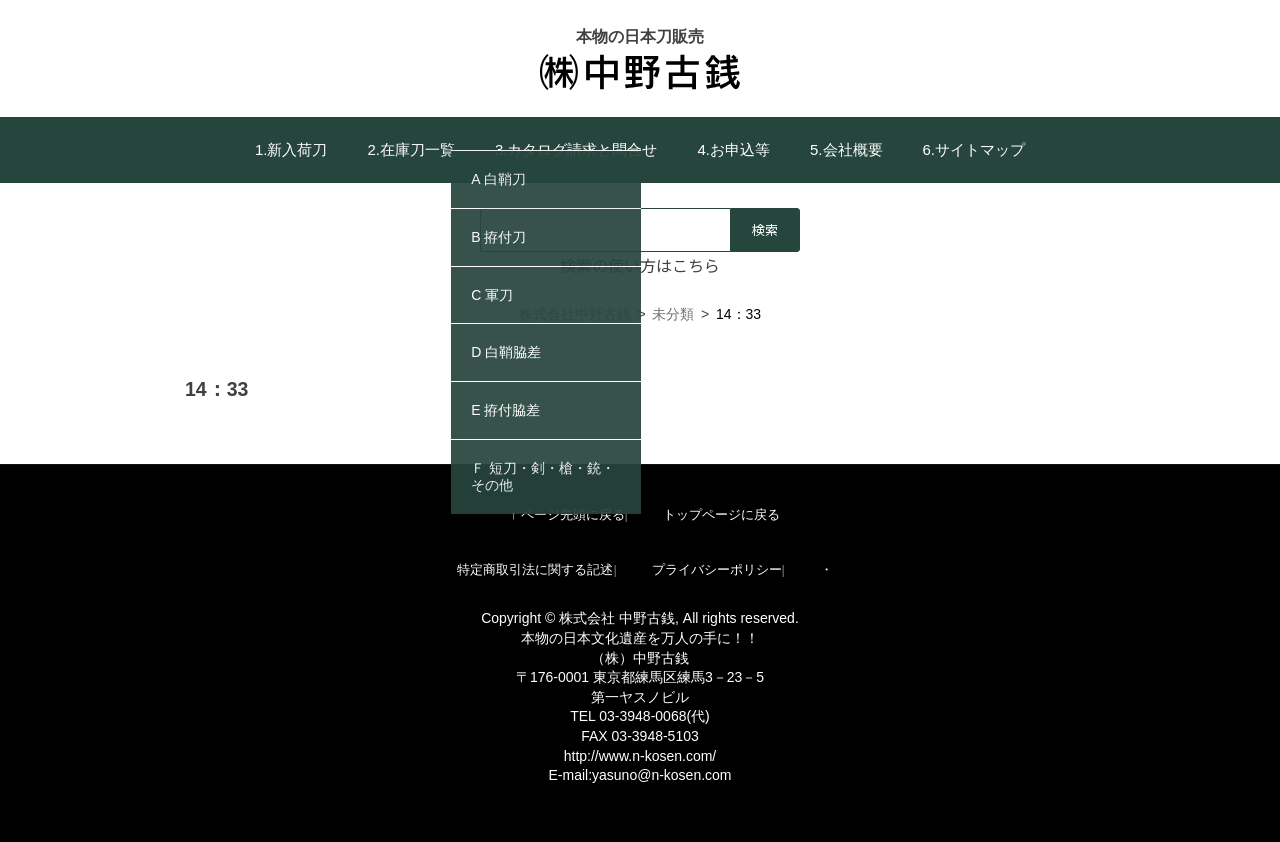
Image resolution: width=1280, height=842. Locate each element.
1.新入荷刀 (291, 149)
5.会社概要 (846, 149)
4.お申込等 (734, 149)
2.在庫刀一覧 (411, 149)
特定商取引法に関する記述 (535, 569)
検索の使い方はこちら (640, 265)
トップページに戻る (721, 514)
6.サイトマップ (974, 149)
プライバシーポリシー (717, 569)
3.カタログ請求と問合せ (576, 149)
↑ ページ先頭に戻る (567, 514)
